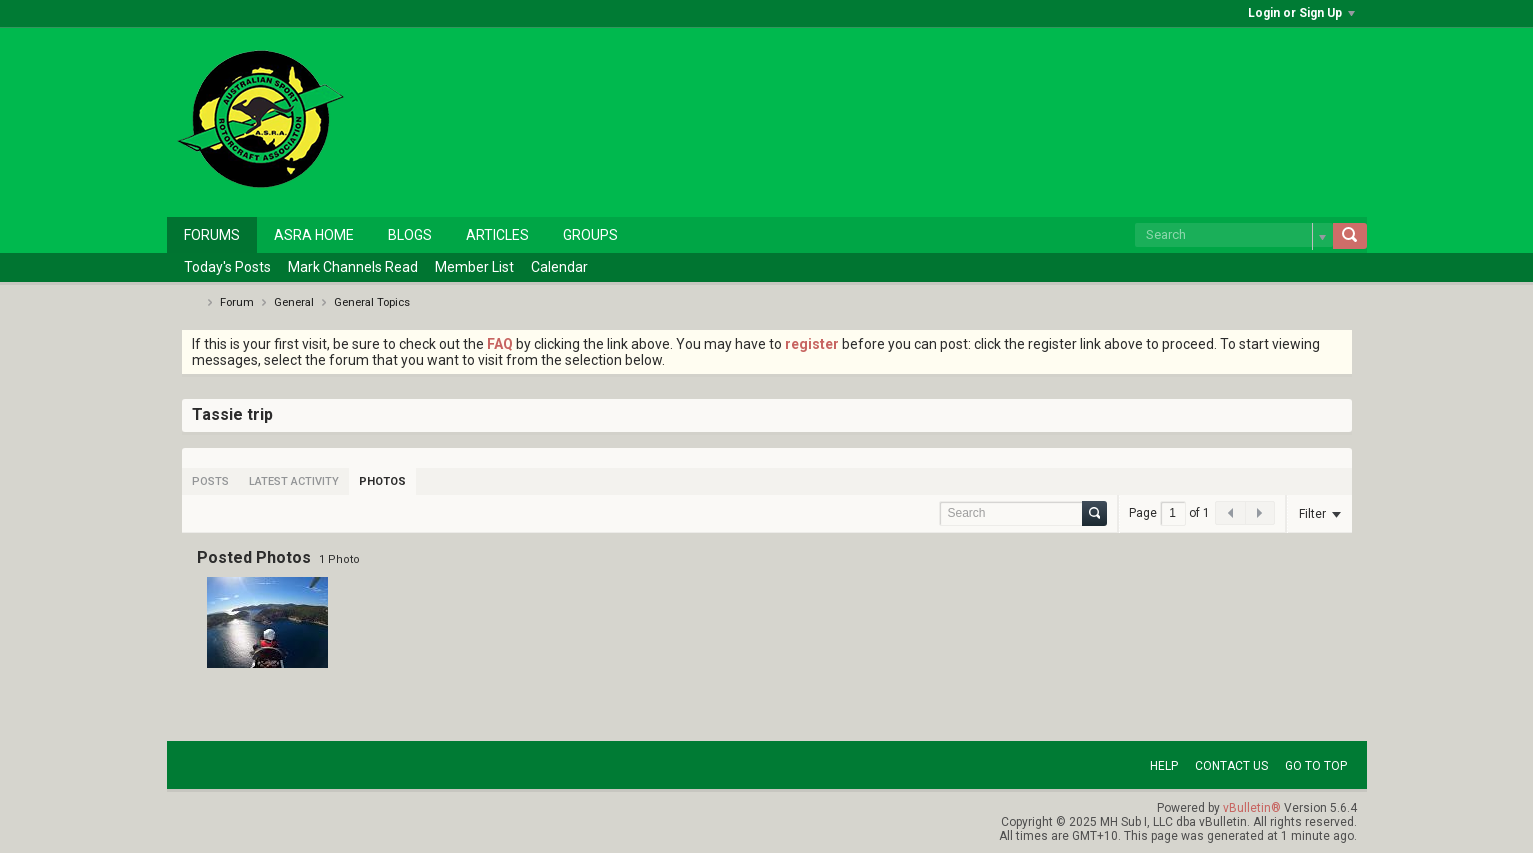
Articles (497, 235)
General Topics (372, 302)
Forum (237, 302)
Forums (212, 235)
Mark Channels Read (353, 267)
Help (1164, 766)
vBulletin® (1252, 808)
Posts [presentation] (210, 481)
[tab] (210, 481)
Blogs (410, 235)
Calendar (559, 267)
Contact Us (1231, 766)
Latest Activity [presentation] (294, 481)
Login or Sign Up (1301, 13)
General (294, 302)
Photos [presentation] (382, 481)
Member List (474, 267)
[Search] (1234, 235)
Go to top (1316, 766)
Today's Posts (227, 267)
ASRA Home (314, 235)
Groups (590, 235)
